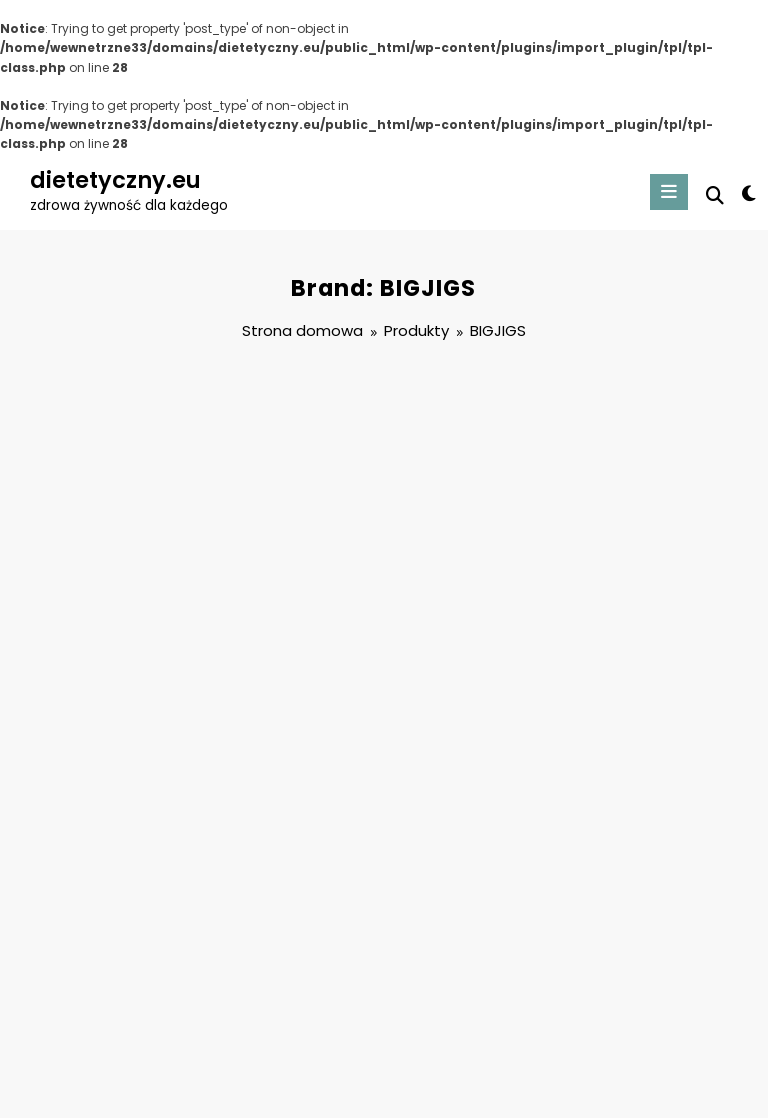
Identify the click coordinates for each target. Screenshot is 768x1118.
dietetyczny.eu (115, 180)
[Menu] (669, 192)
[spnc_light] (747, 194)
